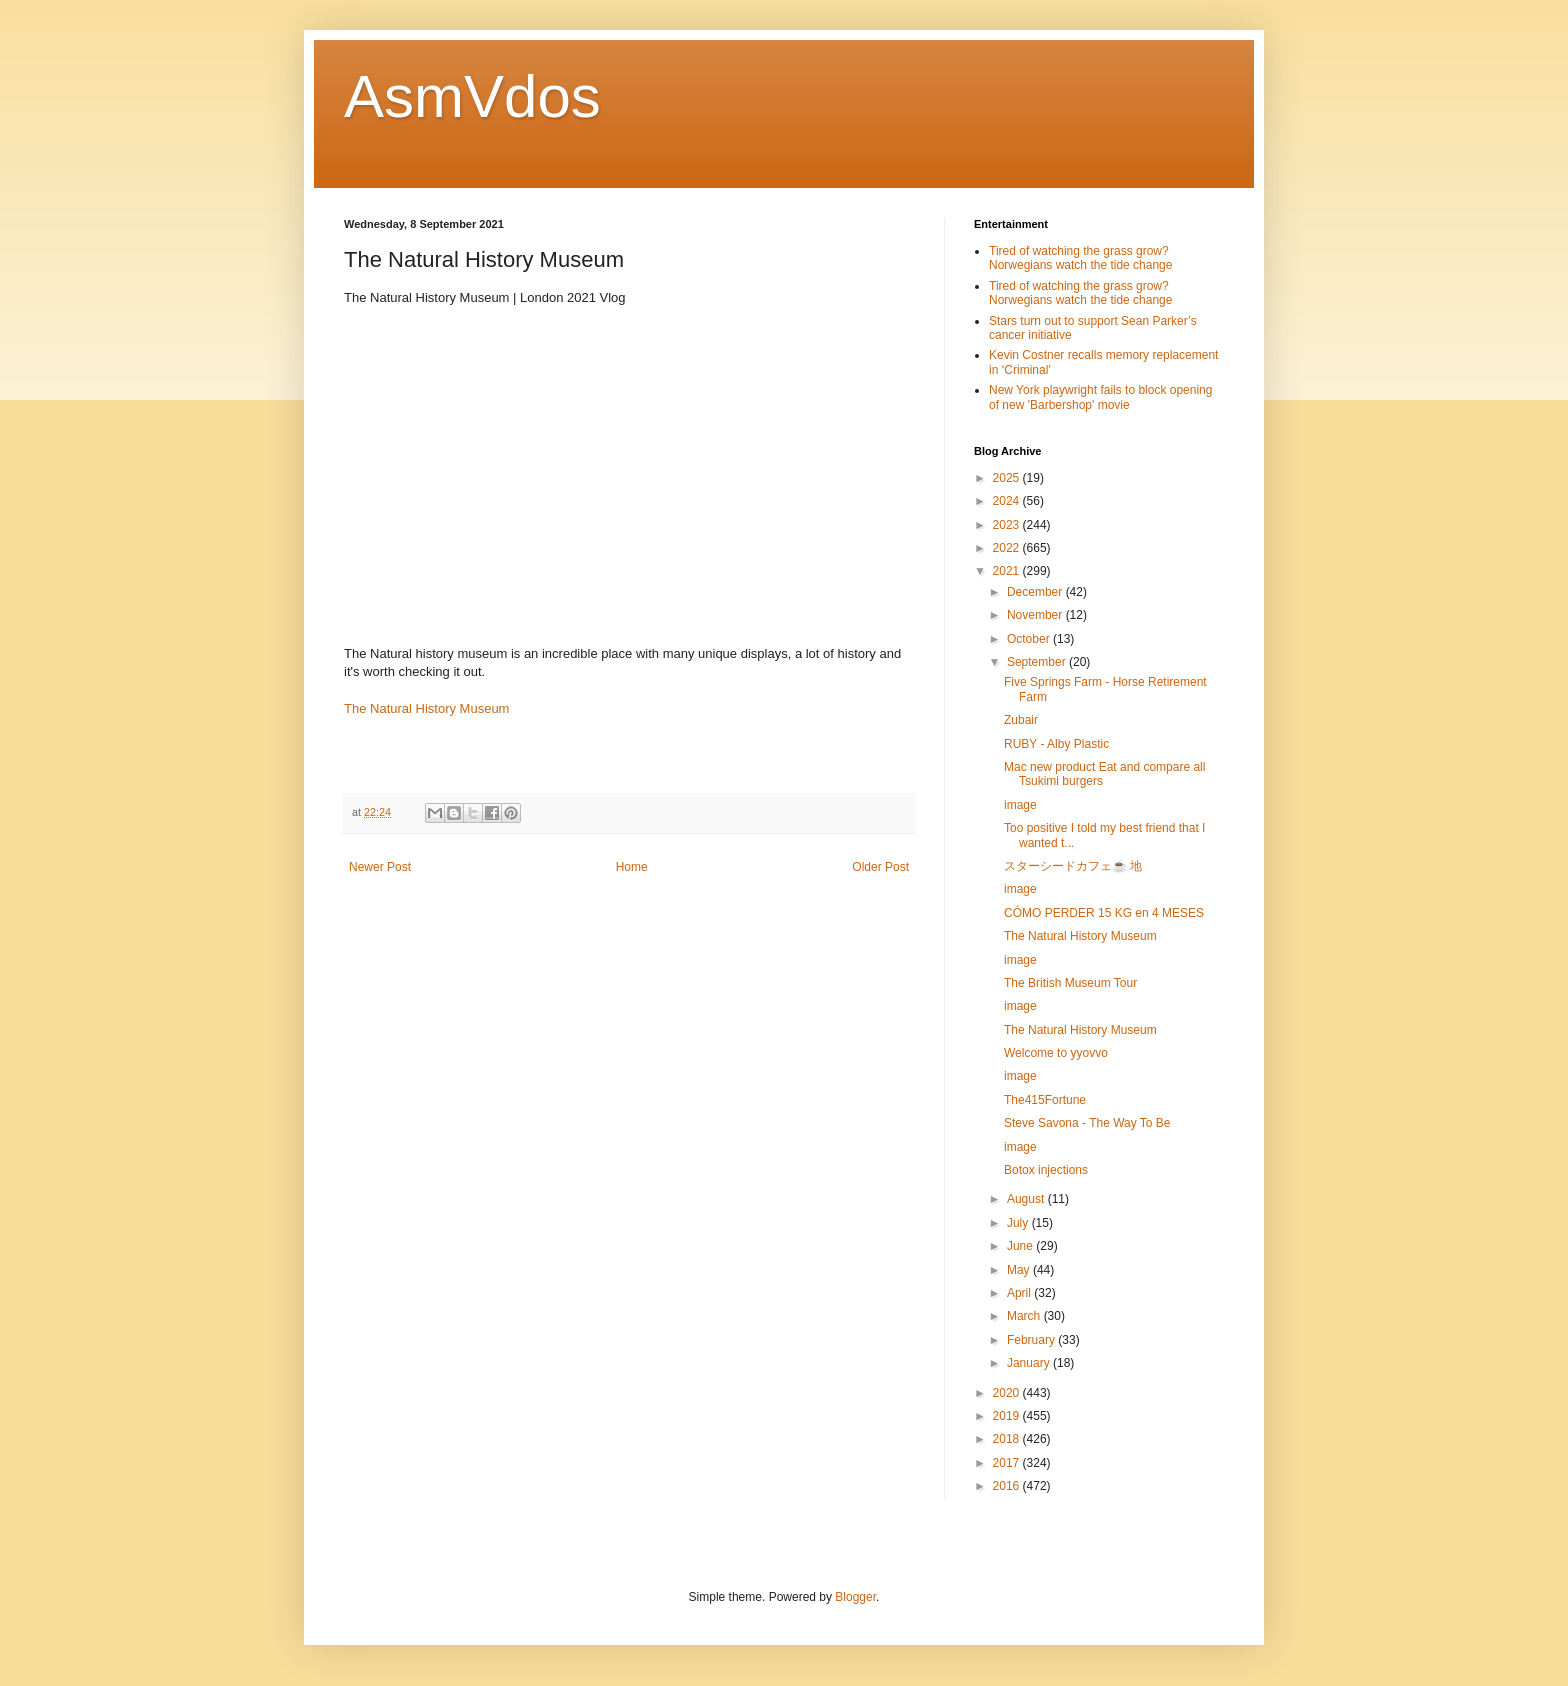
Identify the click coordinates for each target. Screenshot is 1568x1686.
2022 (1008, 548)
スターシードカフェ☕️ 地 (1073, 866)
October (1030, 639)
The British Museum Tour (1070, 983)
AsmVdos (472, 96)
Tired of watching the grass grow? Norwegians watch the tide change (1080, 258)
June (1021, 1246)
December (1036, 592)
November (1036, 615)
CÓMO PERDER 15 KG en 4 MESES (1104, 913)
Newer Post (380, 867)
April (1020, 1293)
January (1030, 1363)
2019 (1008, 1416)
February (1032, 1340)
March (1025, 1316)
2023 (1008, 525)
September (1038, 662)
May (1020, 1270)
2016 (1008, 1486)
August (1027, 1199)
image (1020, 805)
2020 (1008, 1393)
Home (632, 867)
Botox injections (1046, 1170)
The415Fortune (1045, 1100)
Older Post (880, 867)
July (1019, 1223)
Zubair (1021, 720)
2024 (1008, 501)
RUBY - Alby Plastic (1056, 744)
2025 (1008, 478)
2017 (1008, 1463)
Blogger (855, 1597)
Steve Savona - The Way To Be (1087, 1123)
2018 (1008, 1439)
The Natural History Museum (426, 708)
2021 (1008, 571)
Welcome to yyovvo (1056, 1053)
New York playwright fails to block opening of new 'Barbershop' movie (1100, 397)
